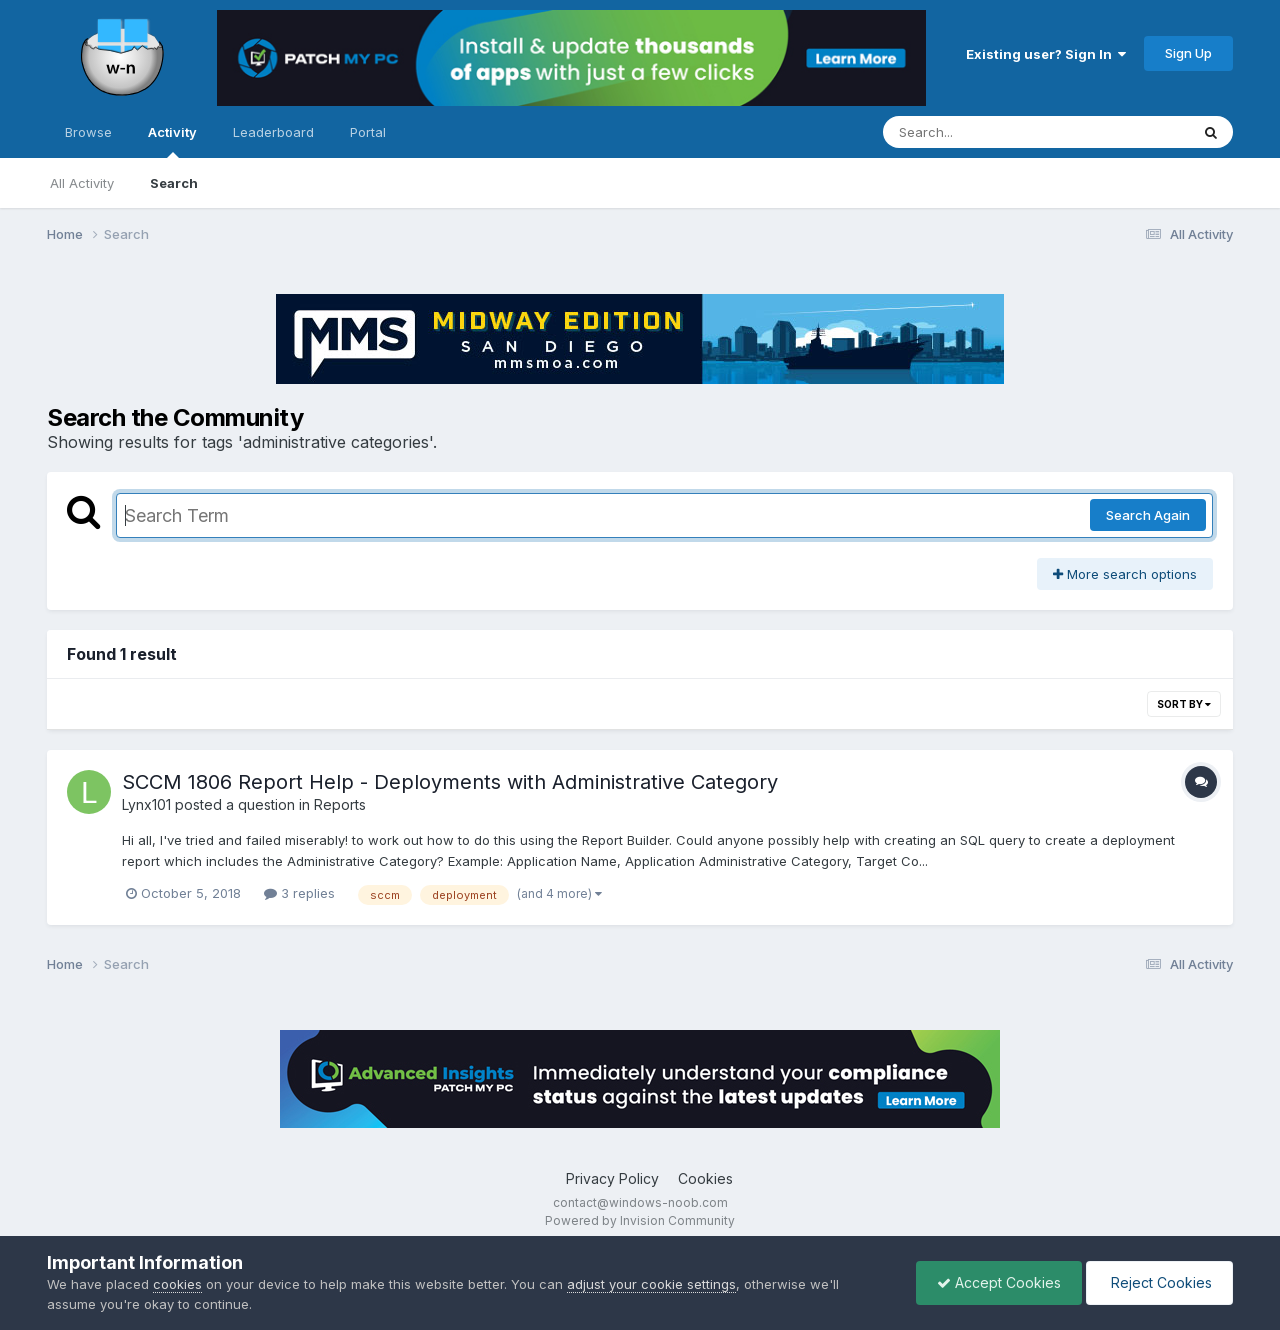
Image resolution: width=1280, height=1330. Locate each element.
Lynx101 (146, 804)
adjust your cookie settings (651, 1284)
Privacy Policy (612, 1178)
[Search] (981, 132)
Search (174, 183)
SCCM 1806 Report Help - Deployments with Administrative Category (450, 782)
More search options (1125, 574)
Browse (88, 132)
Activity (172, 141)
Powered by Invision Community (640, 1220)
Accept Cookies (999, 1282)
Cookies (705, 1178)
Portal (368, 132)
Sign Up (1188, 53)
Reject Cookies (1159, 1282)
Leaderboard (273, 132)
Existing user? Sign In (1046, 54)
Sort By (1184, 704)
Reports (340, 804)
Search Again (1148, 515)
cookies (177, 1284)
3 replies (299, 893)
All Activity (82, 183)
